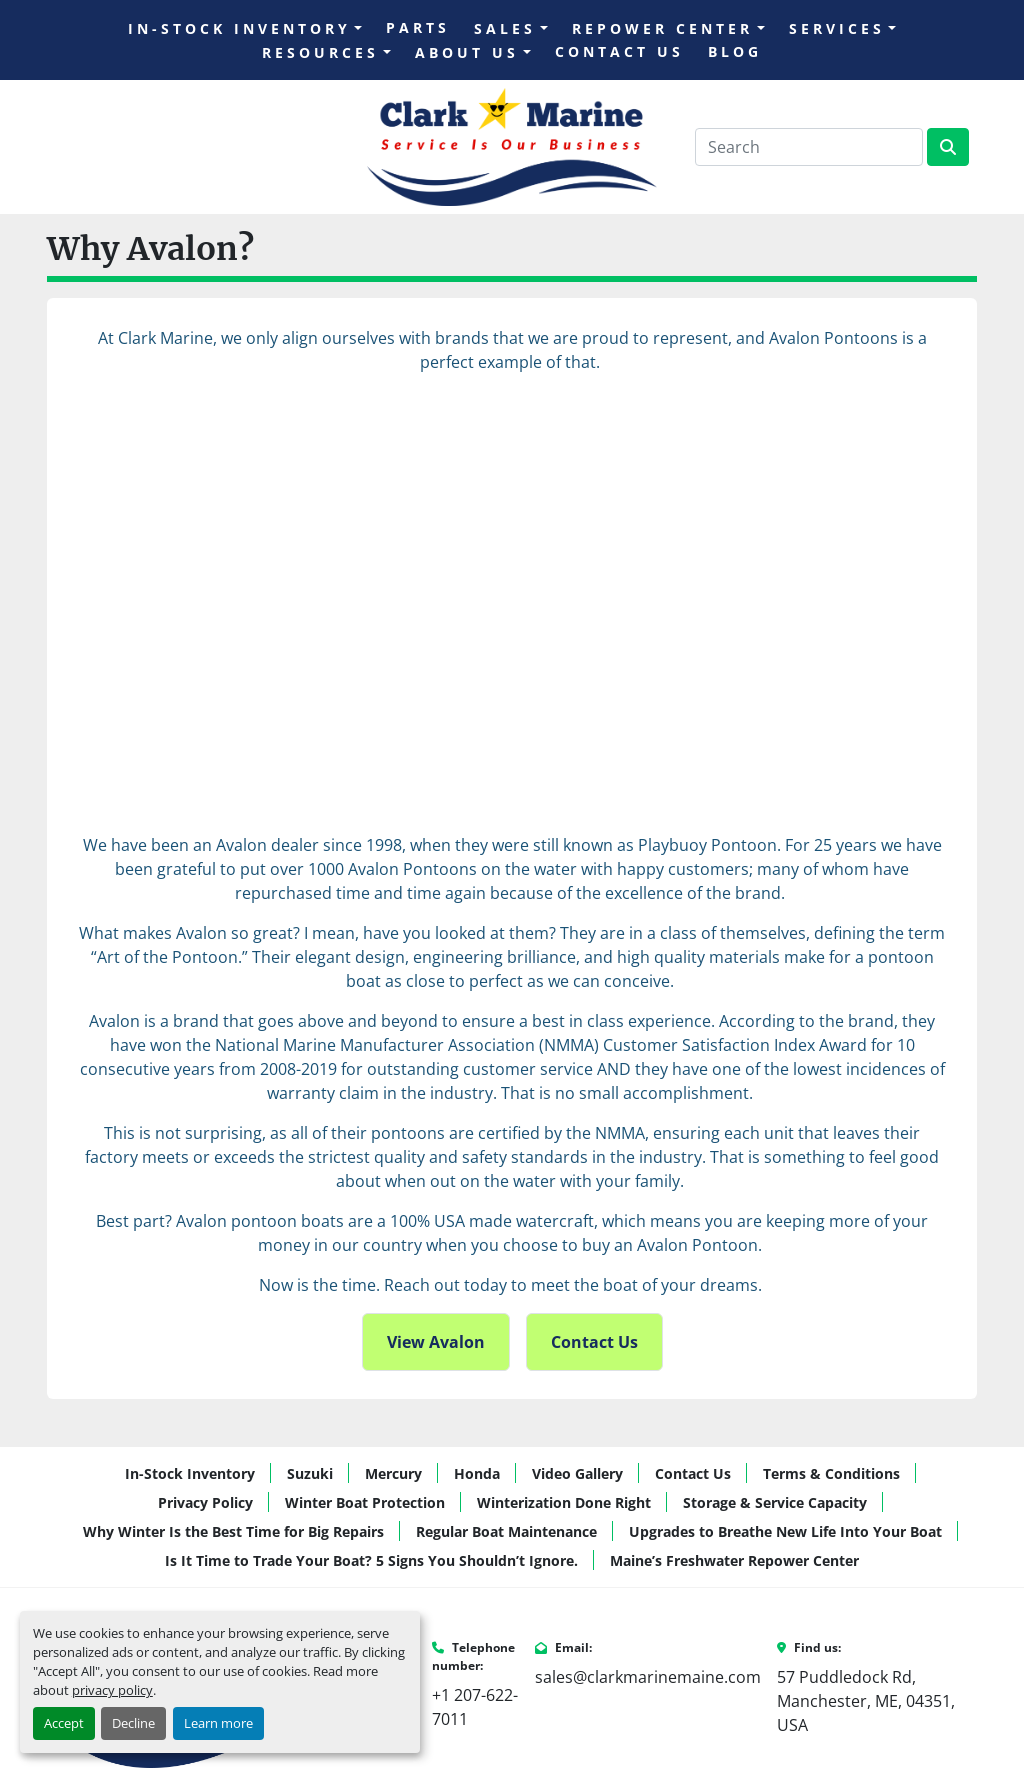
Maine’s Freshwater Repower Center (734, 1560)
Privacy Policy (205, 1502)
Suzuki (310, 1473)
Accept (64, 1723)
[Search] (809, 147)
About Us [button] (467, 52)
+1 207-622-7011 (475, 1707)
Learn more (218, 1723)
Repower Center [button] (662, 28)
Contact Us (619, 51)
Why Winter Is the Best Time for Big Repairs (233, 1531)
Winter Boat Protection (365, 1502)
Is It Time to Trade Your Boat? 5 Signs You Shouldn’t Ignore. (371, 1560)
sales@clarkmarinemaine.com (648, 1677)
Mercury (393, 1473)
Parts (418, 27)
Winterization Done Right (564, 1502)
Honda (477, 1473)
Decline (133, 1723)
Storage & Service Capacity (775, 1502)
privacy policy (112, 1690)
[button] (245, 28)
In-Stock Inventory (239, 28)
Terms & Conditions (831, 1473)
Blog (735, 51)
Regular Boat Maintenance (506, 1531)
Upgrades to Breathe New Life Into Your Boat (785, 1531)
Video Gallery (577, 1473)
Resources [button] (320, 52)
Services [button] (837, 28)
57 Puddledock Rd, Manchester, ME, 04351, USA (866, 1701)
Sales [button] (505, 28)
